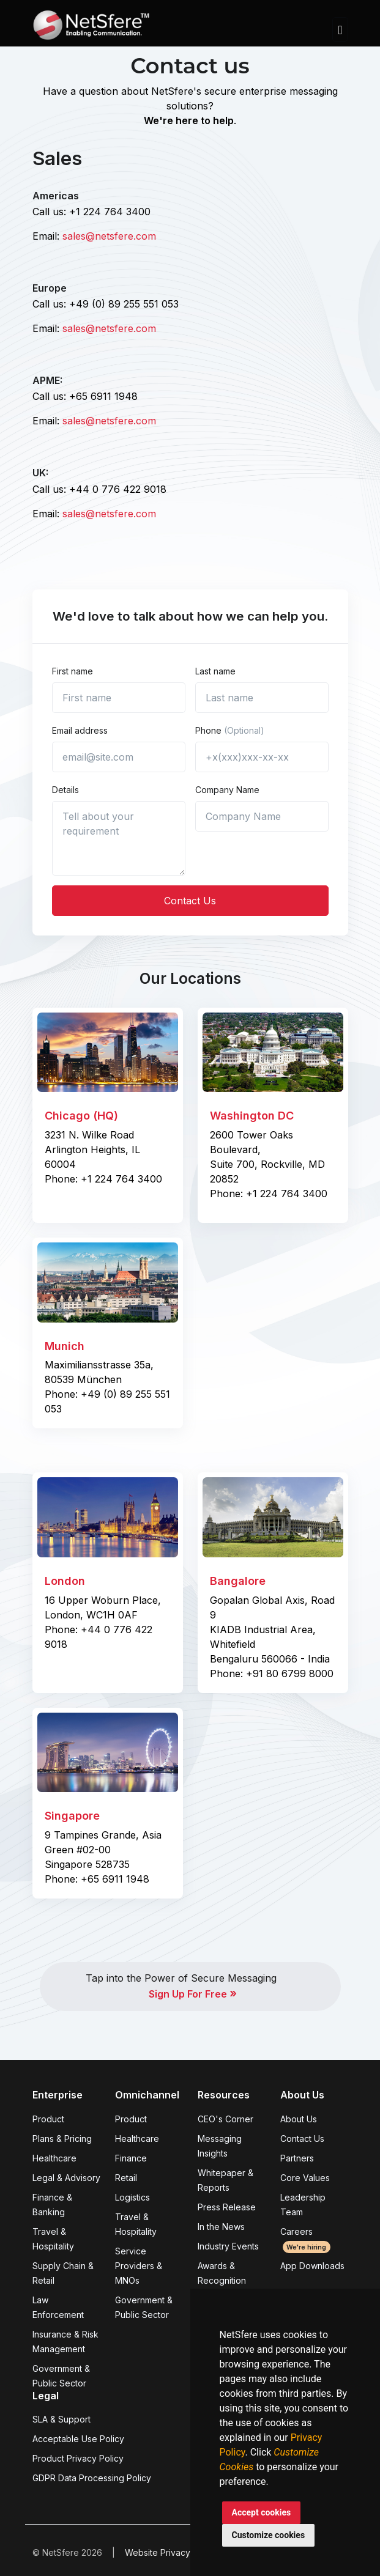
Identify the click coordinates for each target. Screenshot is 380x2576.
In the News (221, 2226)
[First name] (118, 697)
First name (72, 671)
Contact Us (190, 901)
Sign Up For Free (193, 1994)
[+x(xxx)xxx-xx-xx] (262, 757)
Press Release (227, 2207)
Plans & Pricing (62, 2138)
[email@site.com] (118, 757)
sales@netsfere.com (109, 236)
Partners (297, 2158)
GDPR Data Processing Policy (91, 2478)
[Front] (91, 29)
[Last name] (262, 697)
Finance (131, 2158)
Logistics (132, 2197)
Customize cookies (268, 2535)
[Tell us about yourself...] (118, 838)
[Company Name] (262, 816)
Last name (215, 671)
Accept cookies (261, 2512)
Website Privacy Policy (171, 2552)
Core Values (305, 2177)
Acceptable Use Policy (78, 2439)
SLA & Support (61, 2419)
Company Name (227, 789)
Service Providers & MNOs (138, 2266)
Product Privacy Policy (78, 2458)
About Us (298, 2119)
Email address (80, 730)
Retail (126, 2177)
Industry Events (228, 2246)
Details (65, 789)
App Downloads (312, 2265)
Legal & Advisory (66, 2177)
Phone (229, 730)
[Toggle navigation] (340, 29)
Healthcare (54, 2158)
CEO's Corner (225, 2119)
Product (48, 2119)
